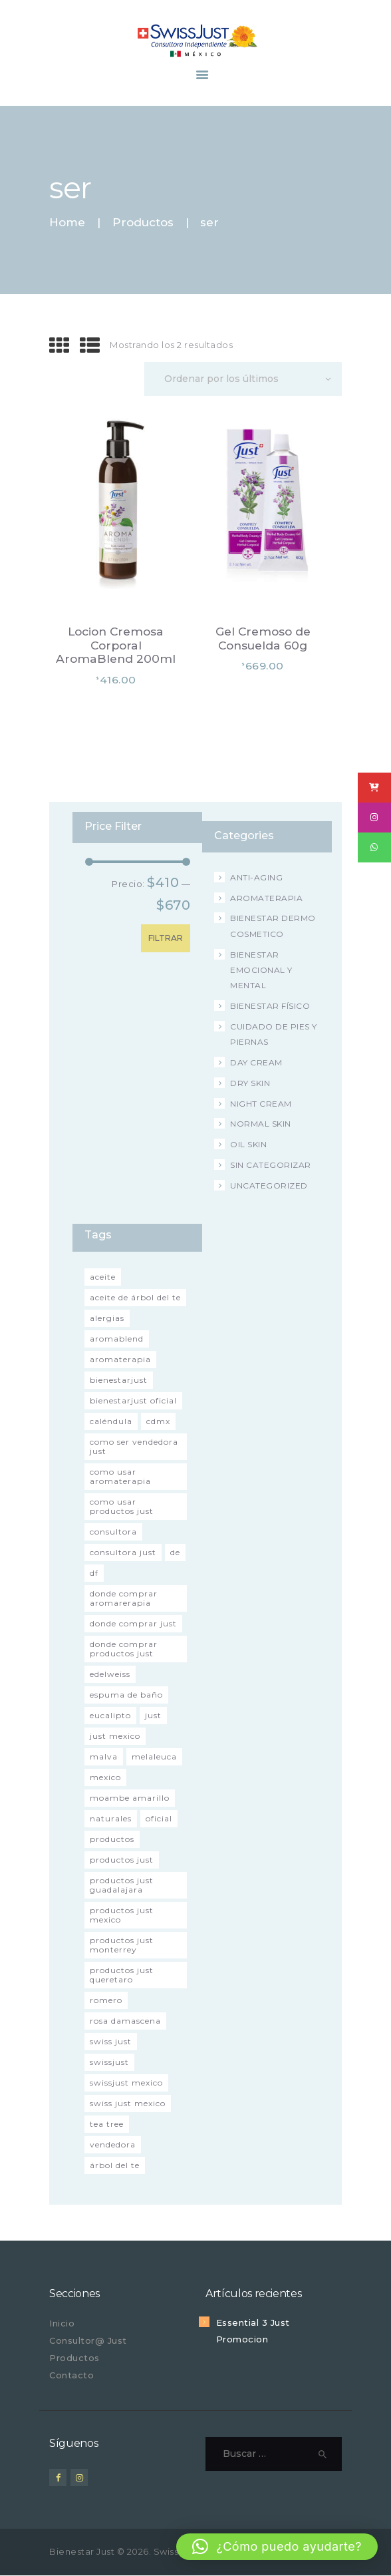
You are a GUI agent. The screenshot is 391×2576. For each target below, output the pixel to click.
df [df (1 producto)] (94, 1573)
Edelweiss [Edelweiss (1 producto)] (110, 1674)
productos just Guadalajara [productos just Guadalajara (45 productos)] (122, 1885)
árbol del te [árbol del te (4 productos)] (115, 2165)
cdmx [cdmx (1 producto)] (158, 1421)
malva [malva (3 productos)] (104, 1756)
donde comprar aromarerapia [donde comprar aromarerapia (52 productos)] (124, 1598)
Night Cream (261, 1104)
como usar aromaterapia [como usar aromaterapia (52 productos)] (120, 1476)
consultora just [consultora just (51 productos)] (123, 1552)
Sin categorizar (270, 1165)
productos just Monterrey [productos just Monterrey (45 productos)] (122, 1944)
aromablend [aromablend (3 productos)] (117, 1339)
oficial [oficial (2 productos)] (159, 1818)
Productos (143, 222)
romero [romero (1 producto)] (106, 2000)
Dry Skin (250, 1083)
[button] (277, 2546)
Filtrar (165, 938)
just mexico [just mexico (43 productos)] (115, 1736)
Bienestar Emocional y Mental (261, 970)
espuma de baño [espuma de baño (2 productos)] (126, 1695)
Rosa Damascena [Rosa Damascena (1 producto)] (125, 2021)
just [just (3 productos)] (153, 1715)
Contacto (71, 2375)
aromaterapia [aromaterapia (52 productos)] (120, 1359)
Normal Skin (260, 1124)
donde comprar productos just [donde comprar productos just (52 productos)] (124, 1648)
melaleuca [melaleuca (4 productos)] (154, 1756)
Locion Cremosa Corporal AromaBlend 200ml (116, 645)
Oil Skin (248, 1144)
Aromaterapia (266, 898)
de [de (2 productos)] (175, 1552)
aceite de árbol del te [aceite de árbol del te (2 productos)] (135, 1297)
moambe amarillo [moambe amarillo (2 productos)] (130, 1798)
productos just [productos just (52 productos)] (122, 1860)
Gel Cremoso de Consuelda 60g (263, 638)
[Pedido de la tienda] (243, 378)
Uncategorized (269, 1186)
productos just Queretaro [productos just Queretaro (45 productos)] (122, 1974)
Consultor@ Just (88, 2340)
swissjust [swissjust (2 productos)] (109, 2062)
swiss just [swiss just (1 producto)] (111, 2041)
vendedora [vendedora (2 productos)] (113, 2144)
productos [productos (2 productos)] (112, 1839)
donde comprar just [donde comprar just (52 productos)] (133, 1623)
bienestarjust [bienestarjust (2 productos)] (119, 1380)
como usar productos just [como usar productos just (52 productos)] (122, 1506)
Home (67, 222)
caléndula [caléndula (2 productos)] (111, 1421)
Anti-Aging (256, 877)
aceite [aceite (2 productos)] (103, 1277)
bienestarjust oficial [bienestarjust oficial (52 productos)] (133, 1400)
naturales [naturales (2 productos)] (111, 1818)
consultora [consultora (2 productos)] (113, 1532)
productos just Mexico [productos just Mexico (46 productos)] (122, 1915)
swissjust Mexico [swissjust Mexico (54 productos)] (126, 2083)
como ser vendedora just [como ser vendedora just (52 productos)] (134, 1446)
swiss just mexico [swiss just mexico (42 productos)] (128, 2103)
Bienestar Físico (270, 1006)
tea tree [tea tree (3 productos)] (107, 2124)
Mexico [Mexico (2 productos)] (105, 1777)
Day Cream (256, 1062)
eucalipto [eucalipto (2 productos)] (110, 1715)
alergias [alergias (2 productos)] (107, 1318)
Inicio (61, 2323)
